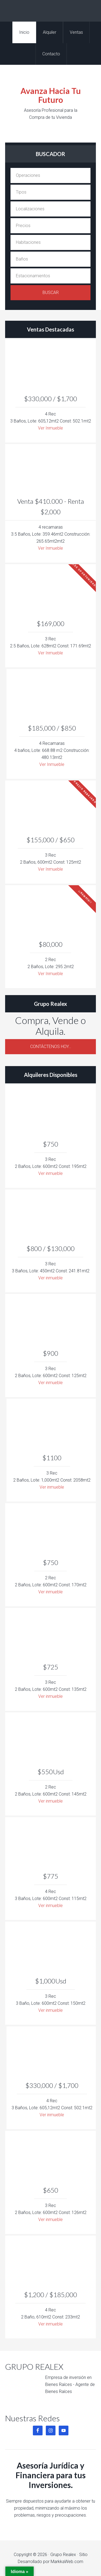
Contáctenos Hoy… (50, 1046)
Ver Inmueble (50, 428)
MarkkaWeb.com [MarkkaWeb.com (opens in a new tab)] (67, 2561)
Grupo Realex (50, 11)
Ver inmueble (50, 1173)
